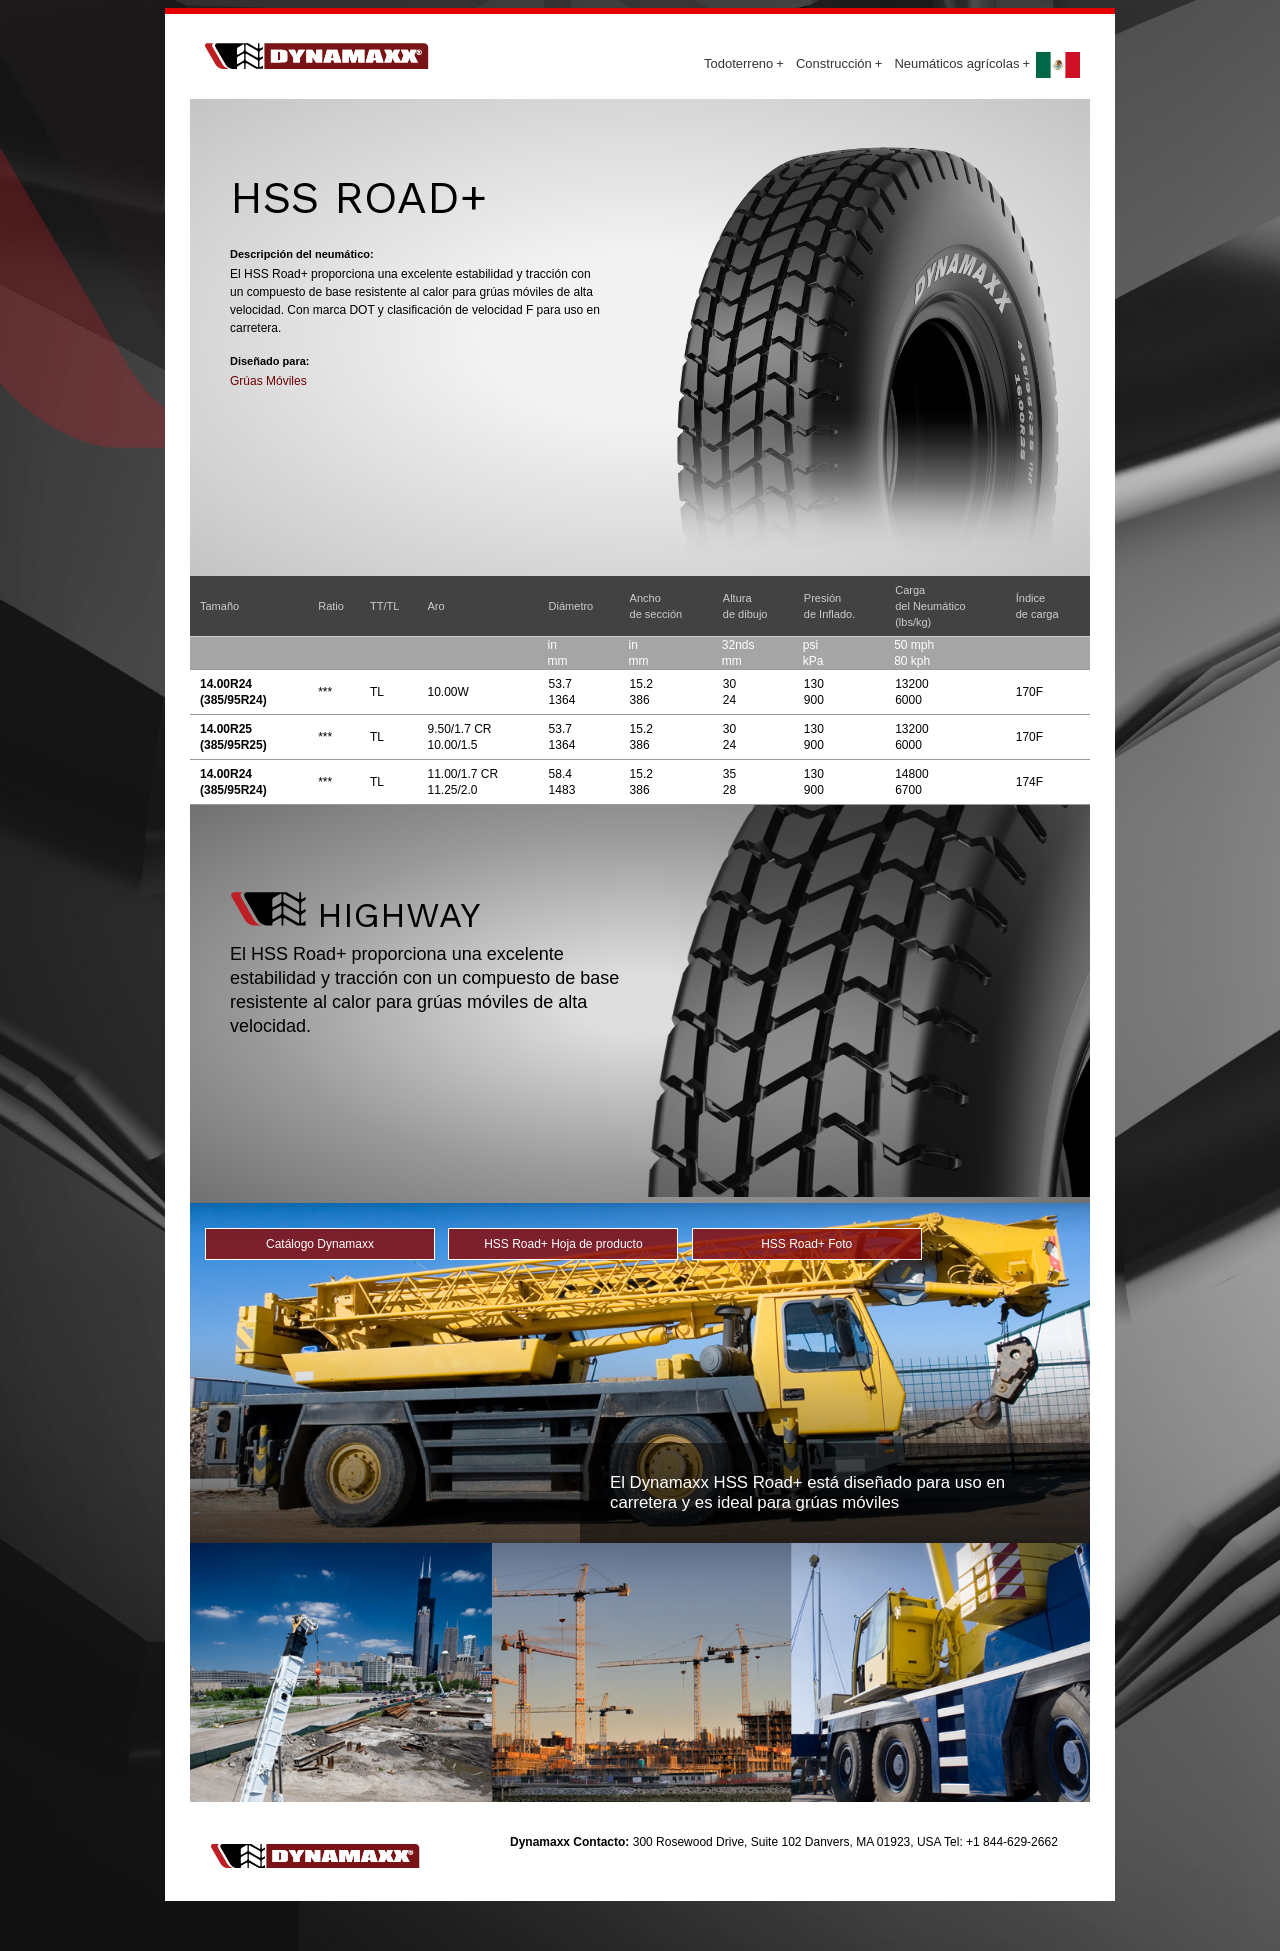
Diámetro (571, 606)
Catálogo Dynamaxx (320, 1244)
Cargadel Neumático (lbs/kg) (930, 606)
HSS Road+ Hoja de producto (563, 1244)
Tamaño (219, 606)
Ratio (331, 606)
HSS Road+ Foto (806, 1244)
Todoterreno (744, 63)
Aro (435, 606)
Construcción (839, 63)
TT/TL (384, 606)
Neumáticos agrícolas (962, 63)
